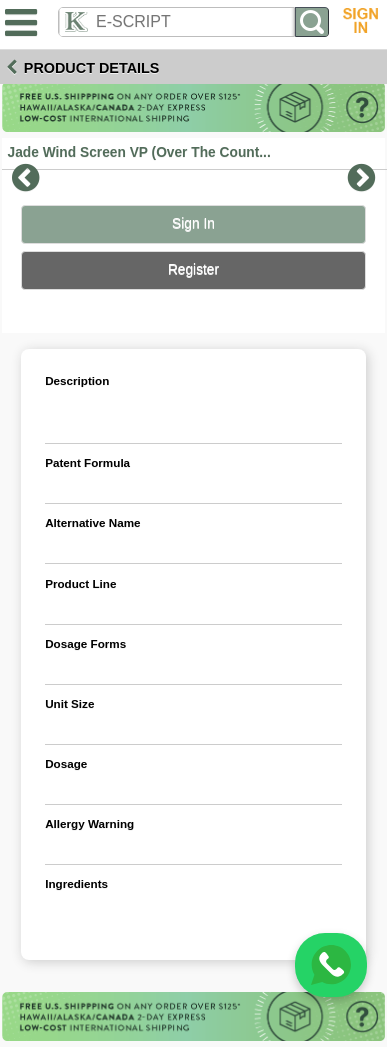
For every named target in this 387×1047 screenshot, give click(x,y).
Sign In (193, 223)
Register (193, 269)
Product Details (92, 68)
